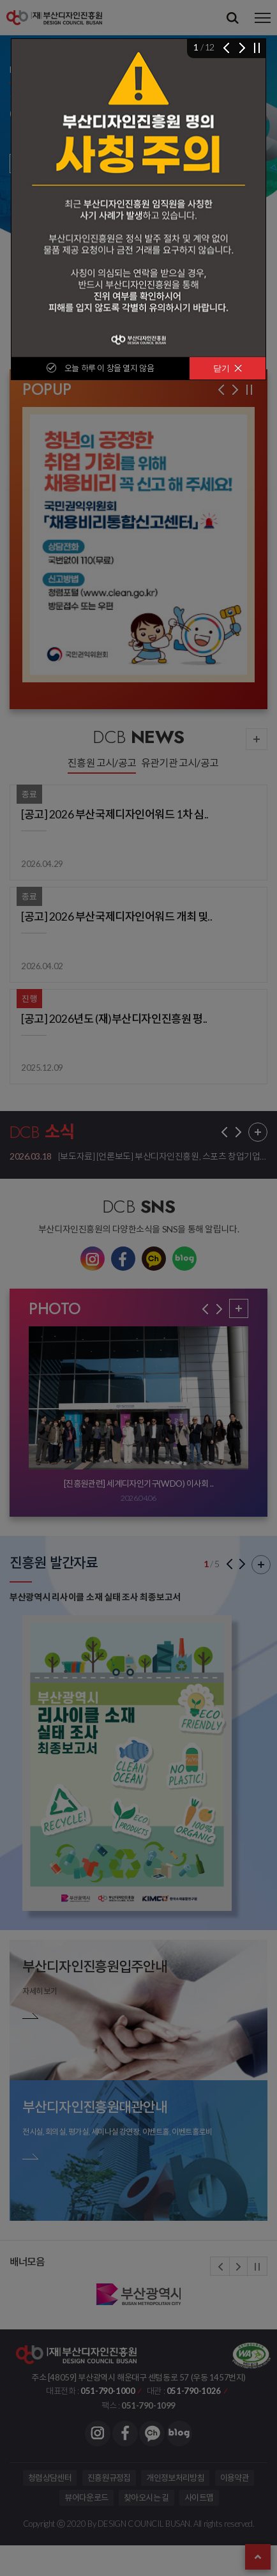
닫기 (227, 368)
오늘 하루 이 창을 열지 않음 (109, 368)
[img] (138, 198)
